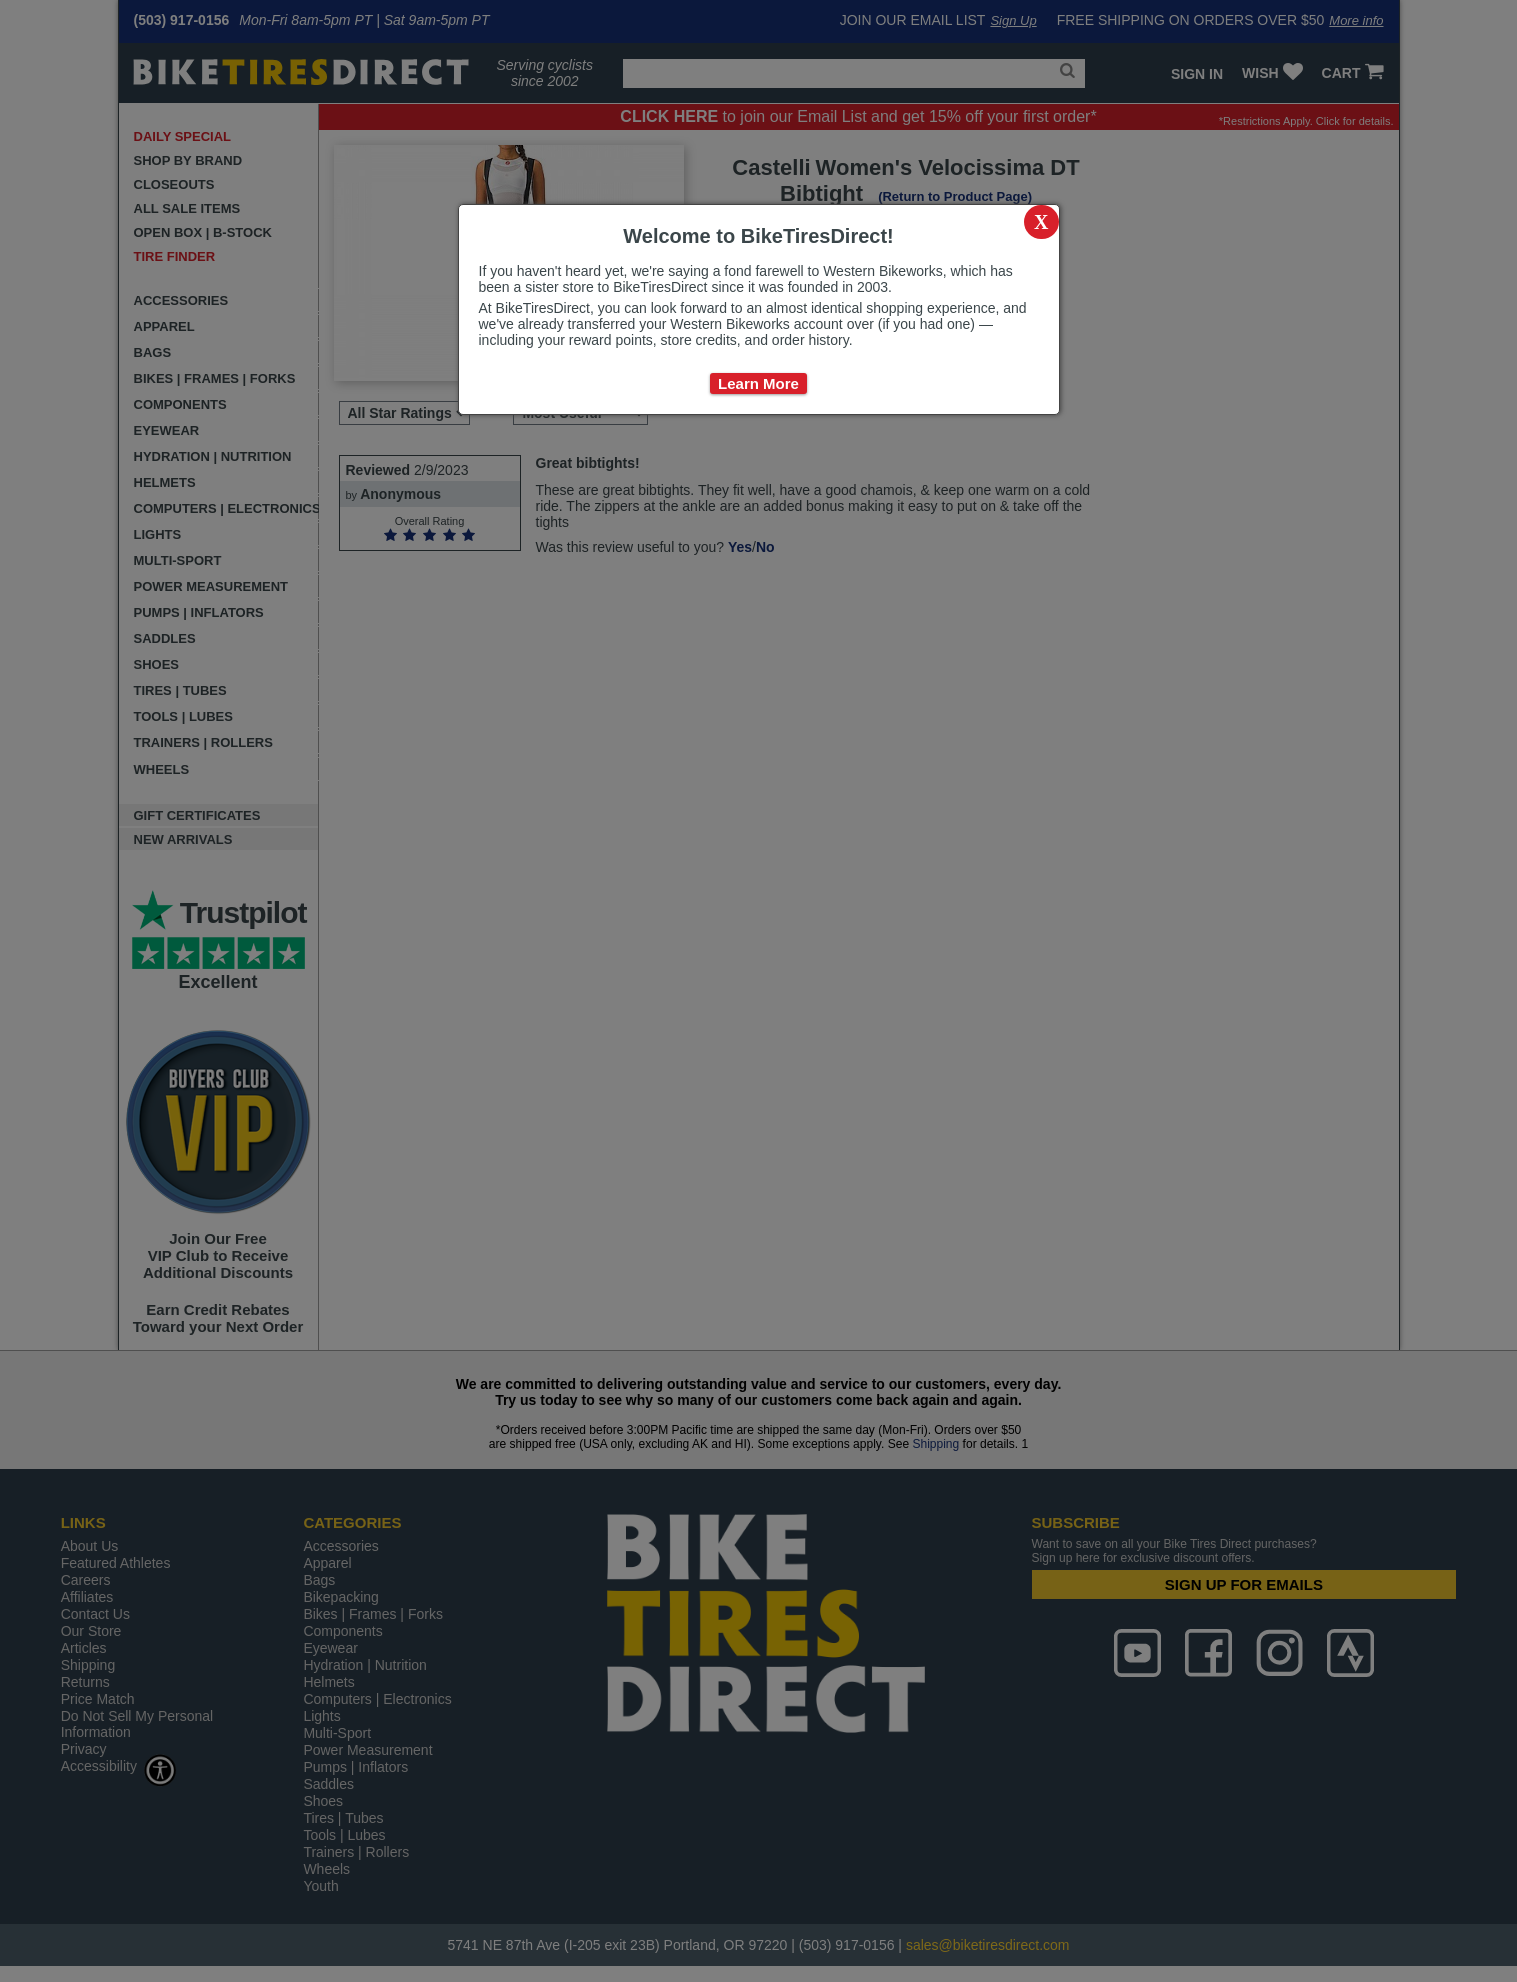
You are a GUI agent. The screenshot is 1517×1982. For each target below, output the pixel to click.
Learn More (758, 383)
